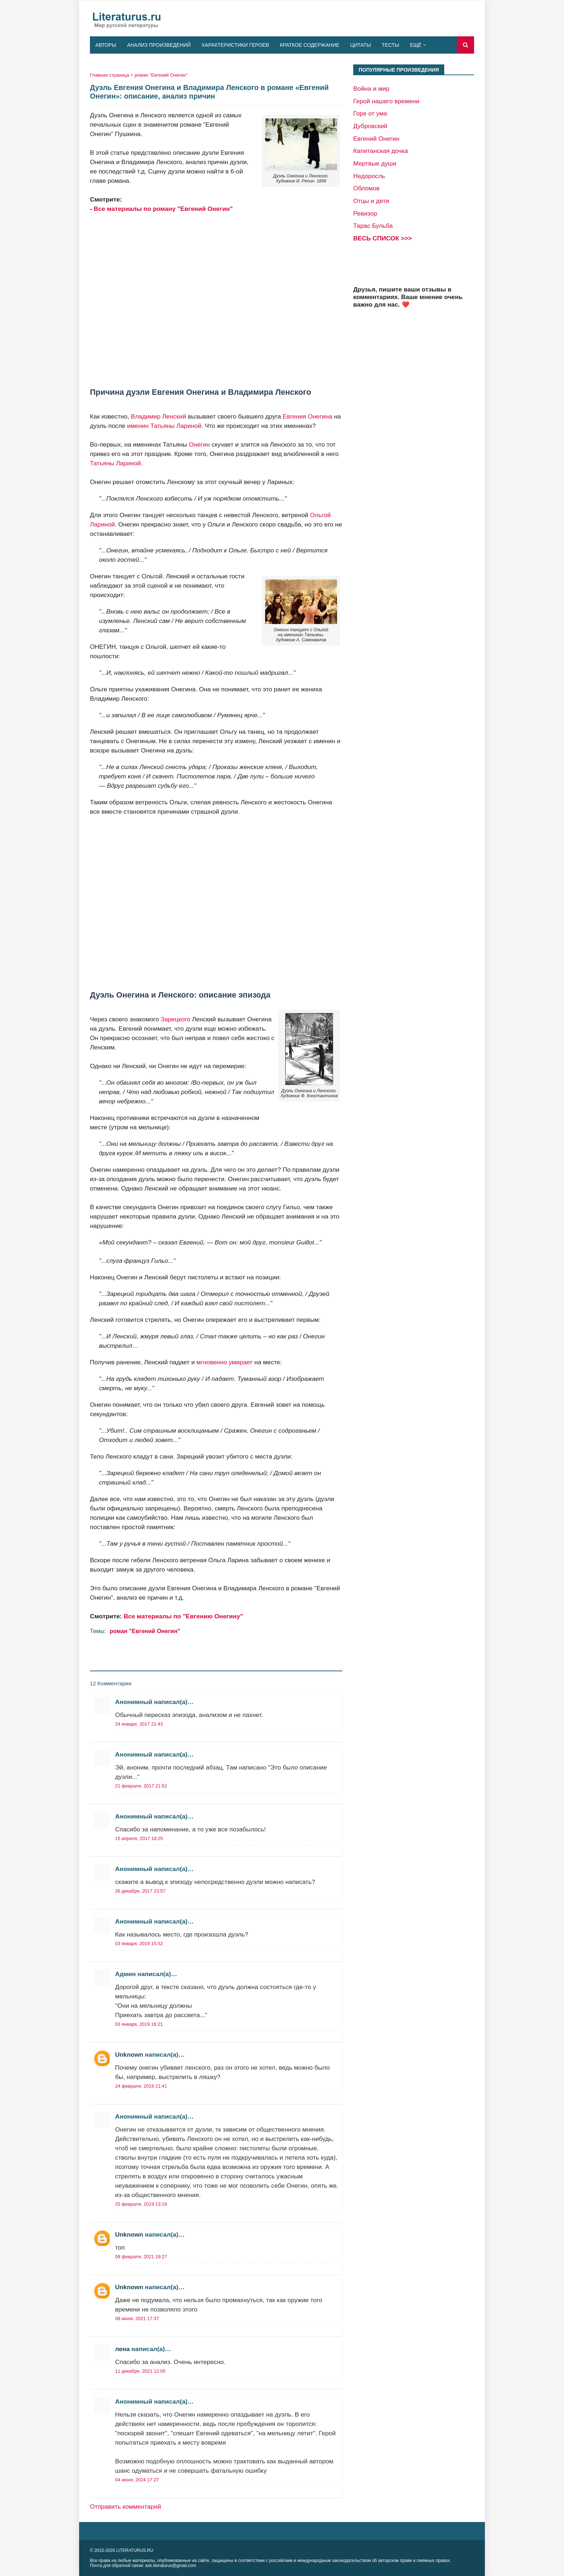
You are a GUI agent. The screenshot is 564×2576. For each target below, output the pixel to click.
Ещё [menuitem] (416, 45)
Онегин (199, 444)
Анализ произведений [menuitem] (159, 45)
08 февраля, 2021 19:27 (141, 2256)
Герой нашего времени (386, 101)
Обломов (366, 188)
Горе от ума (370, 113)
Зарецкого (175, 1019)
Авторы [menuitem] (105, 45)
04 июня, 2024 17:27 (137, 2479)
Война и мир (371, 88)
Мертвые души (374, 163)
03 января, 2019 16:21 (139, 2024)
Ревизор (365, 213)
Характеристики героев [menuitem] (235, 45)
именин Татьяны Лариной (164, 425)
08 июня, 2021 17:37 (137, 2318)
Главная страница (109, 75)
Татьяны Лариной (115, 463)
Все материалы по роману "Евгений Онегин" (163, 208)
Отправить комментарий (125, 2506)
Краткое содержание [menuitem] (310, 45)
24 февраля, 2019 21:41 (141, 2086)
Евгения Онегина (307, 416)
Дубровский (370, 126)
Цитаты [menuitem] (360, 45)
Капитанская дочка (380, 150)
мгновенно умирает (224, 1362)
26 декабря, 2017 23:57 (140, 1891)
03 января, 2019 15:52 (139, 1943)
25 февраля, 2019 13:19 (141, 2204)
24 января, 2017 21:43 (139, 1724)
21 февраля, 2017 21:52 (141, 1786)
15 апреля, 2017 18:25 (139, 1838)
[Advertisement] (216, 300)
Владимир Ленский (158, 416)
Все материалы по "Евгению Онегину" (183, 1616)
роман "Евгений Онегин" (161, 75)
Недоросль (369, 176)
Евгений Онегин (376, 138)
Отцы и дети (371, 200)
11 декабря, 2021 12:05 (140, 2371)
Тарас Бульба (373, 225)
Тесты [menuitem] (390, 45)
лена (122, 2349)
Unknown (129, 2054)
